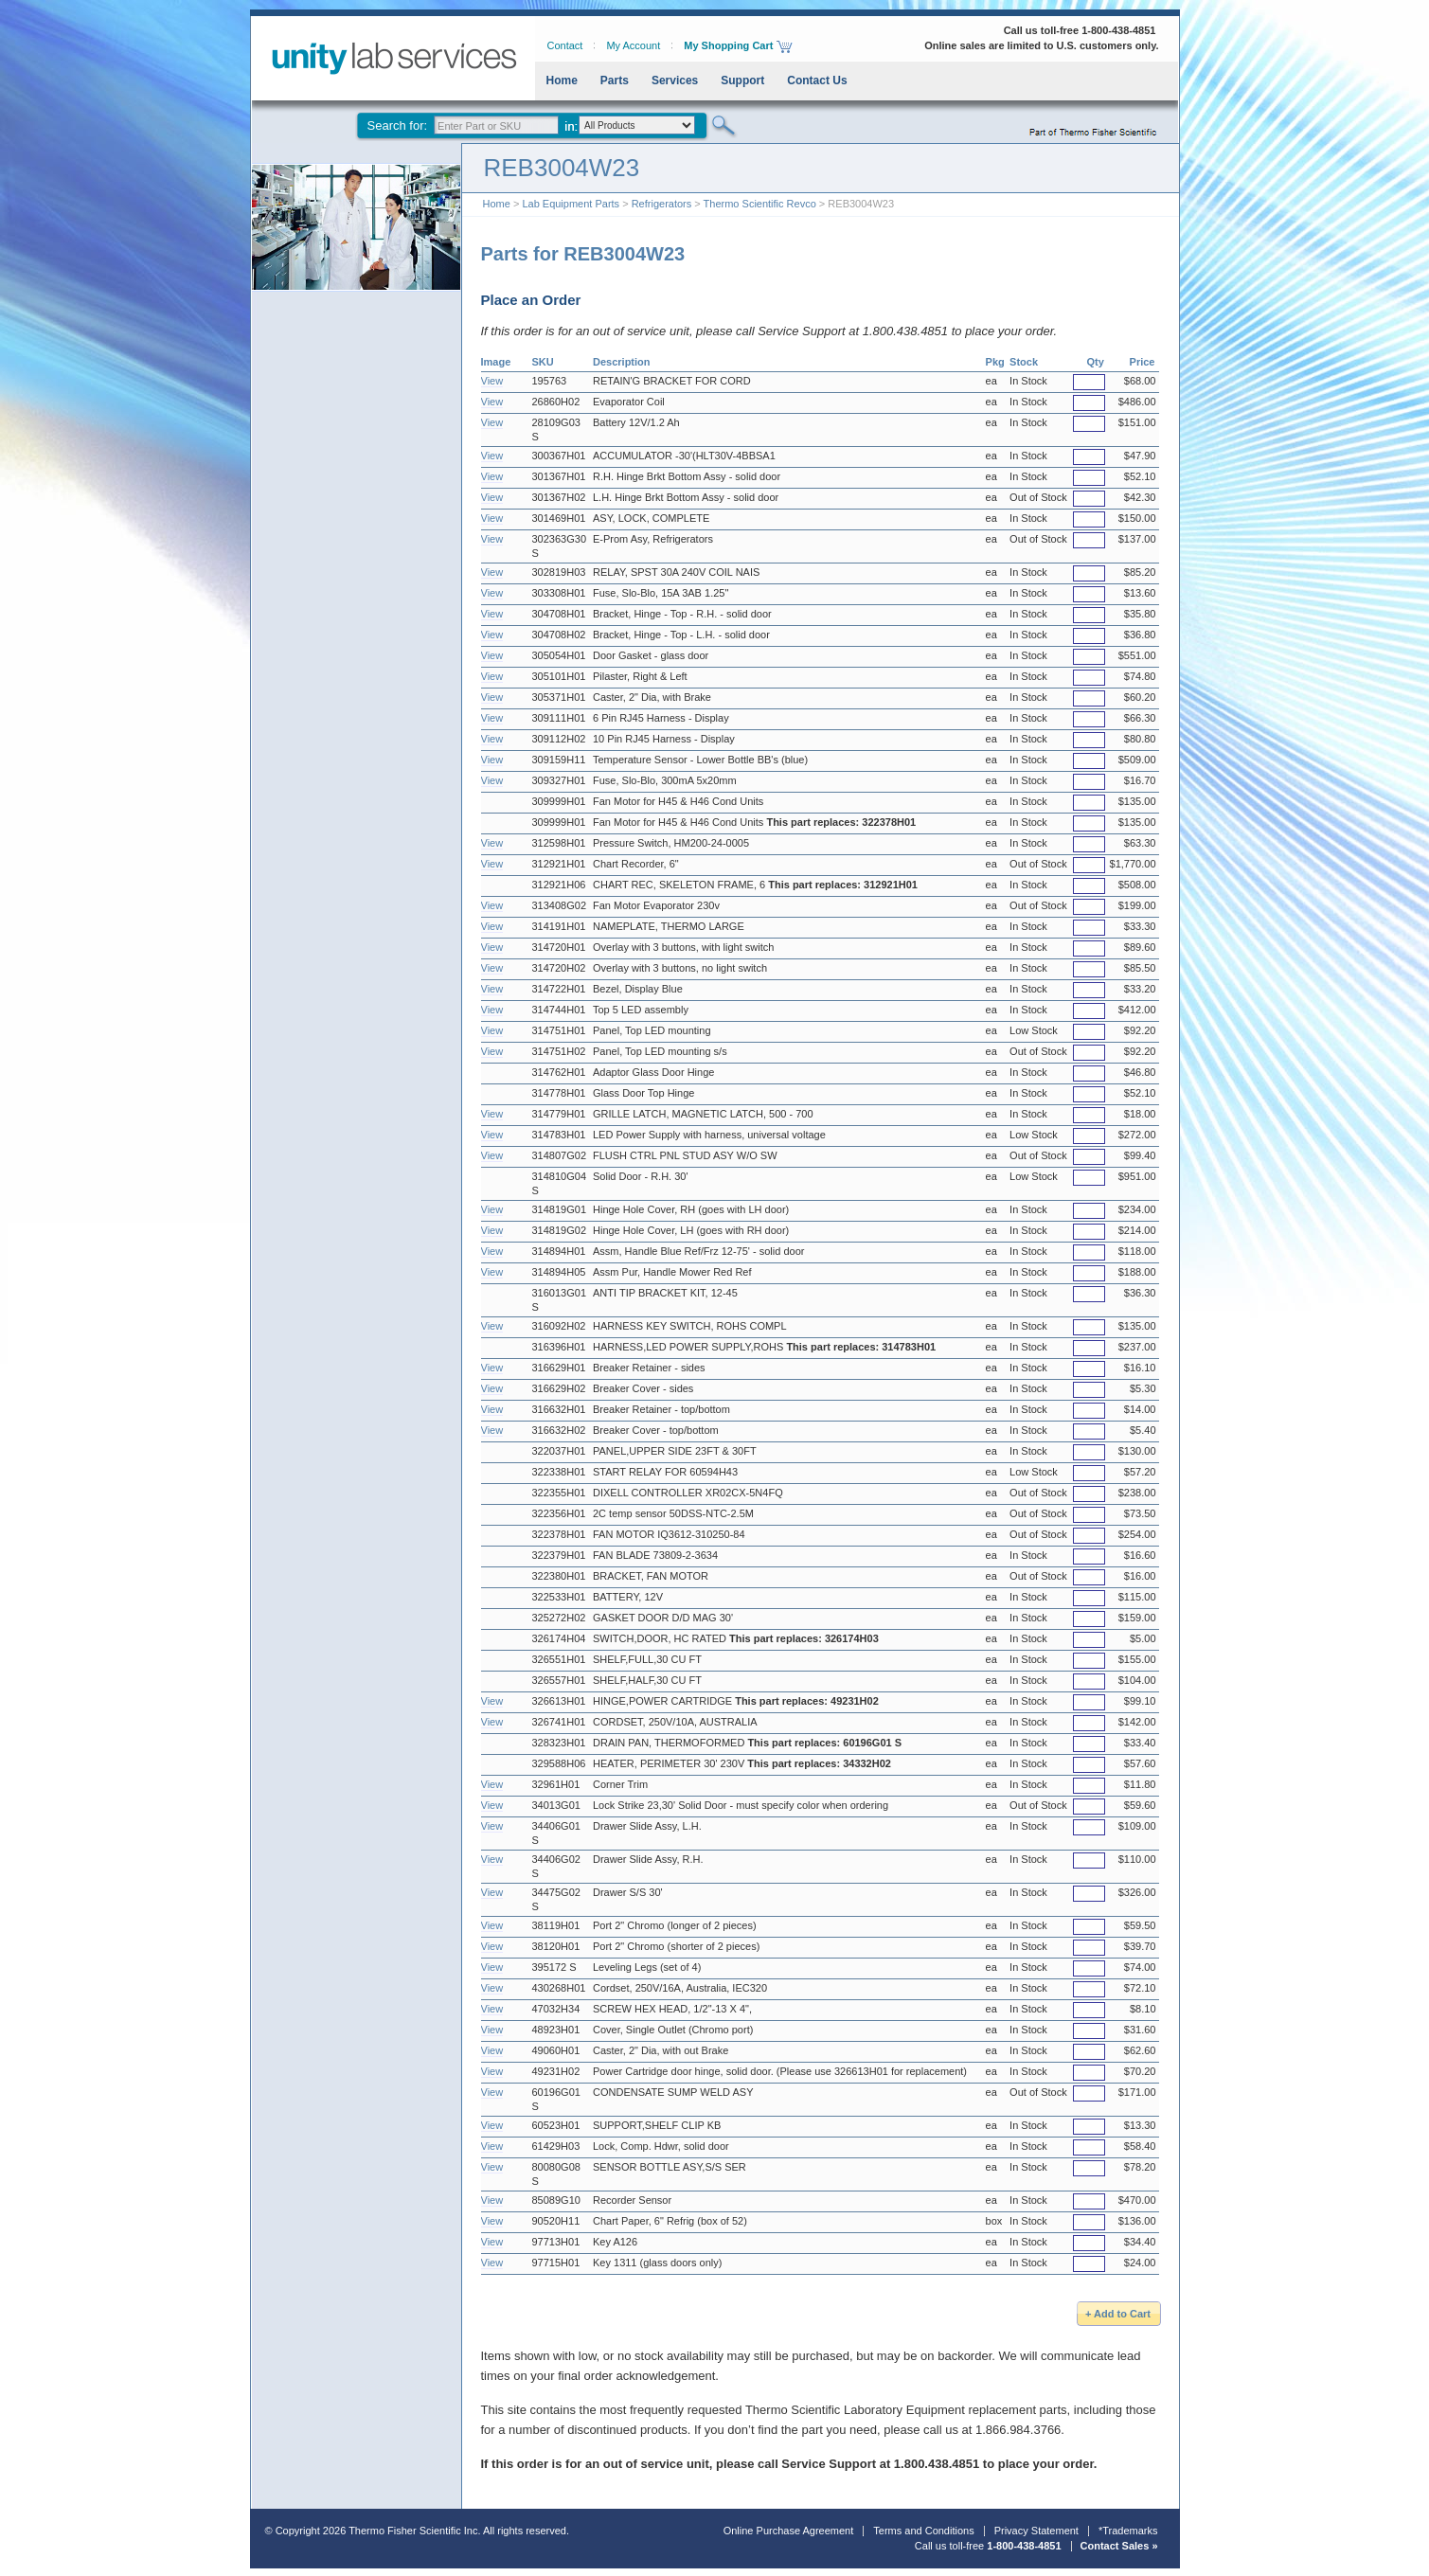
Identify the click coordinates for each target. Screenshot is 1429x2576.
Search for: (397, 125)
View (492, 380)
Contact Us (817, 80)
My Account (633, 45)
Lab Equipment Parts (570, 203)
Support (742, 80)
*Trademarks (1128, 2530)
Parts (614, 80)
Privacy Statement (1036, 2530)
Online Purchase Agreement (788, 2530)
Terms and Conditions (923, 2530)
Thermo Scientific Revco (760, 203)
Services (675, 80)
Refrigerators (662, 203)
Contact (565, 45)
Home (562, 80)
